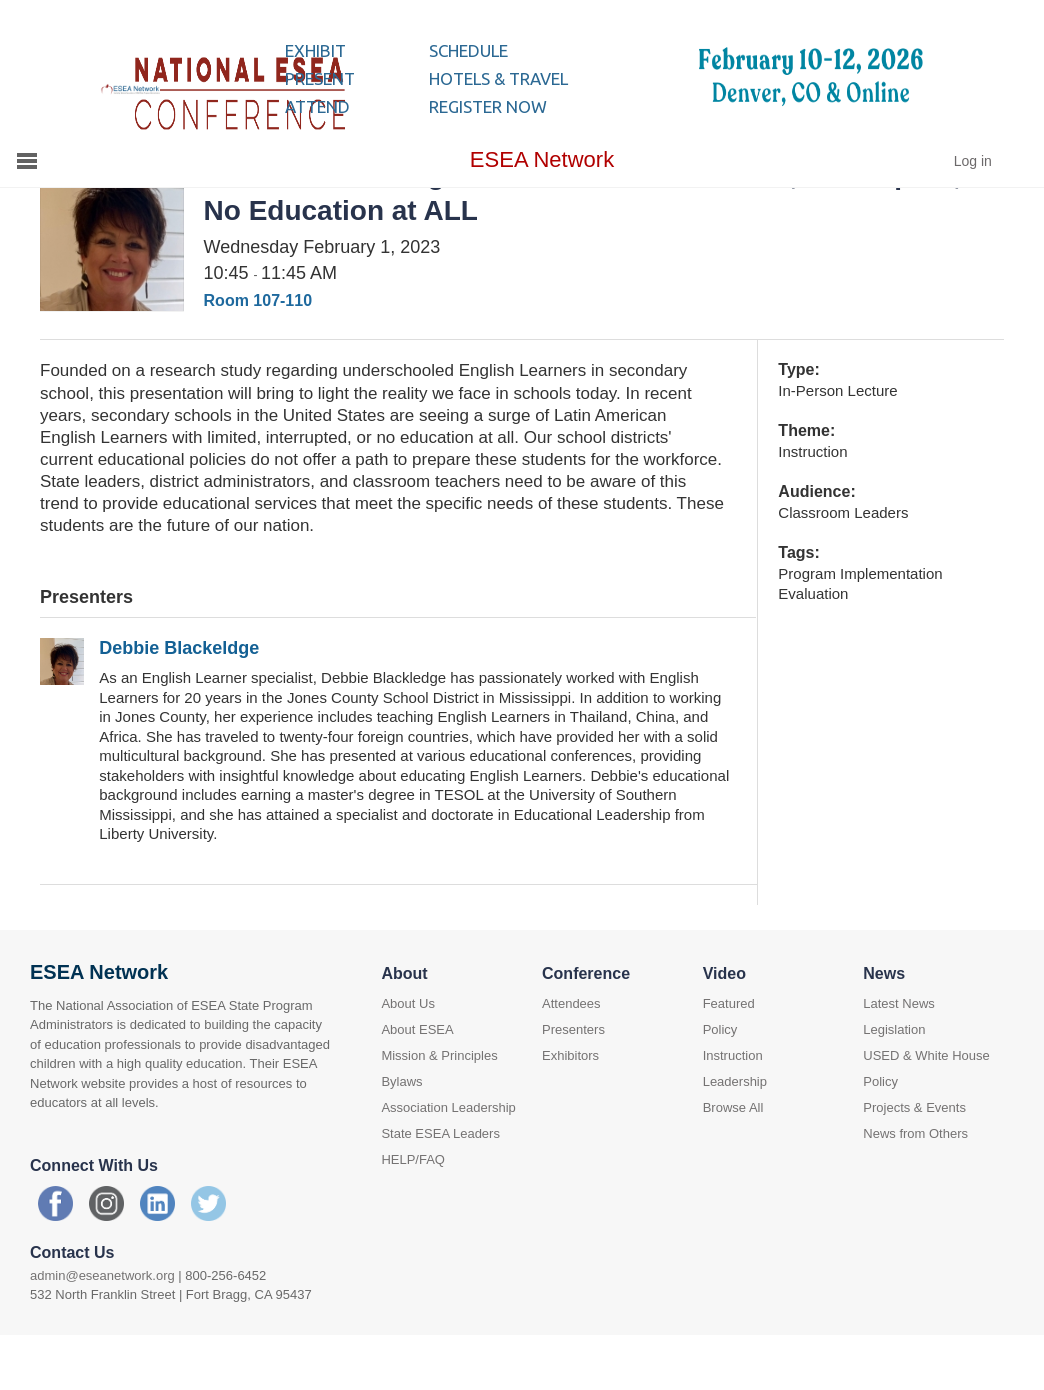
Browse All (733, 1156)
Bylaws (401, 1130)
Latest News (899, 1052)
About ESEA (417, 1078)
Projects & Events (914, 1156)
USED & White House (926, 1104)
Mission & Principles (439, 1104)
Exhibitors (570, 1104)
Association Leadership (448, 1156)
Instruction (733, 1104)
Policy (720, 1078)
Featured (729, 1052)
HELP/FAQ (413, 1208)
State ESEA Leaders (440, 1182)
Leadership (735, 1130)
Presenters (573, 1078)
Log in (973, 210)
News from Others (915, 1182)
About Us (407, 1052)
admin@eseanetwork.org (102, 1324)
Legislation (894, 1078)
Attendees (571, 1052)
